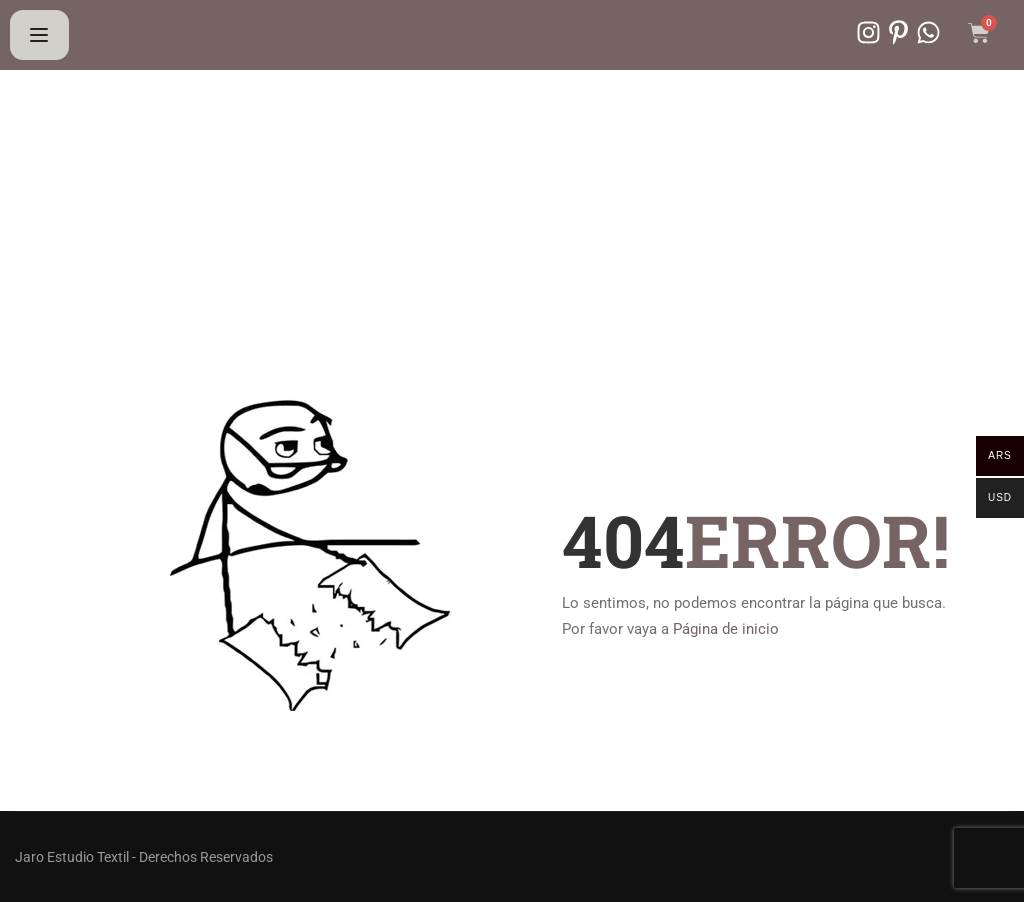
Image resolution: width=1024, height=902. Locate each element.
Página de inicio (726, 629)
